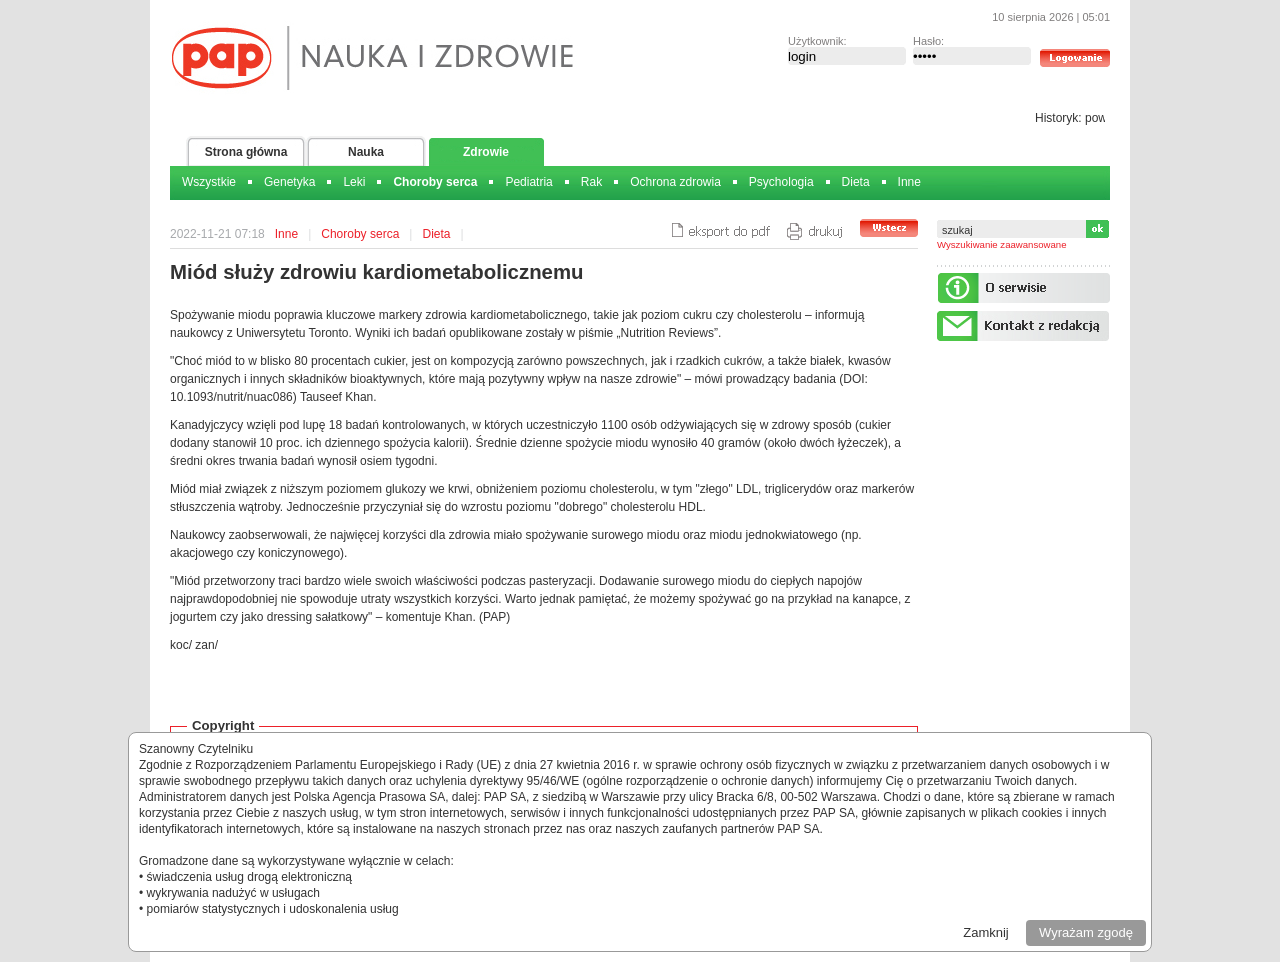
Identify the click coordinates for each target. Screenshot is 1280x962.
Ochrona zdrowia (675, 182)
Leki (354, 182)
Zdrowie (486, 152)
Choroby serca (435, 182)
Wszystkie (209, 182)
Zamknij (986, 932)
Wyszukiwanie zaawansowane (1002, 244)
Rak (591, 182)
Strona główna (246, 152)
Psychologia (781, 182)
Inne (909, 182)
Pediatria (528, 182)
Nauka (366, 152)
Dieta (856, 182)
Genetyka (289, 182)
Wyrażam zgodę (1086, 932)
